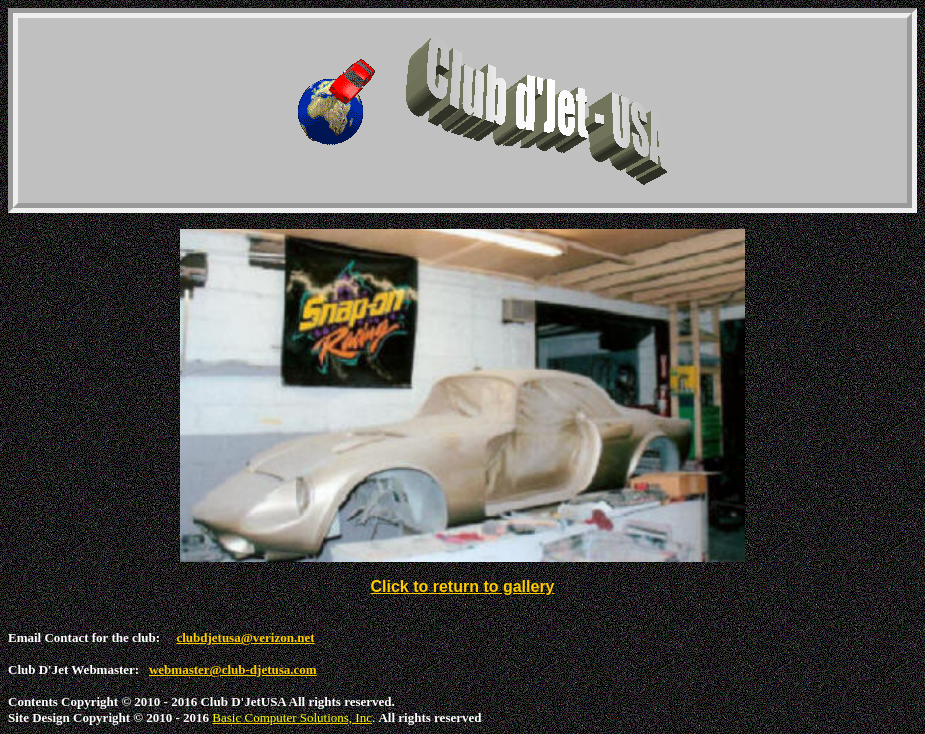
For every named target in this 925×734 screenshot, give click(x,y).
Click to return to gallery (462, 586)
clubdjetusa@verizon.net (245, 637)
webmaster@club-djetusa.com (233, 669)
